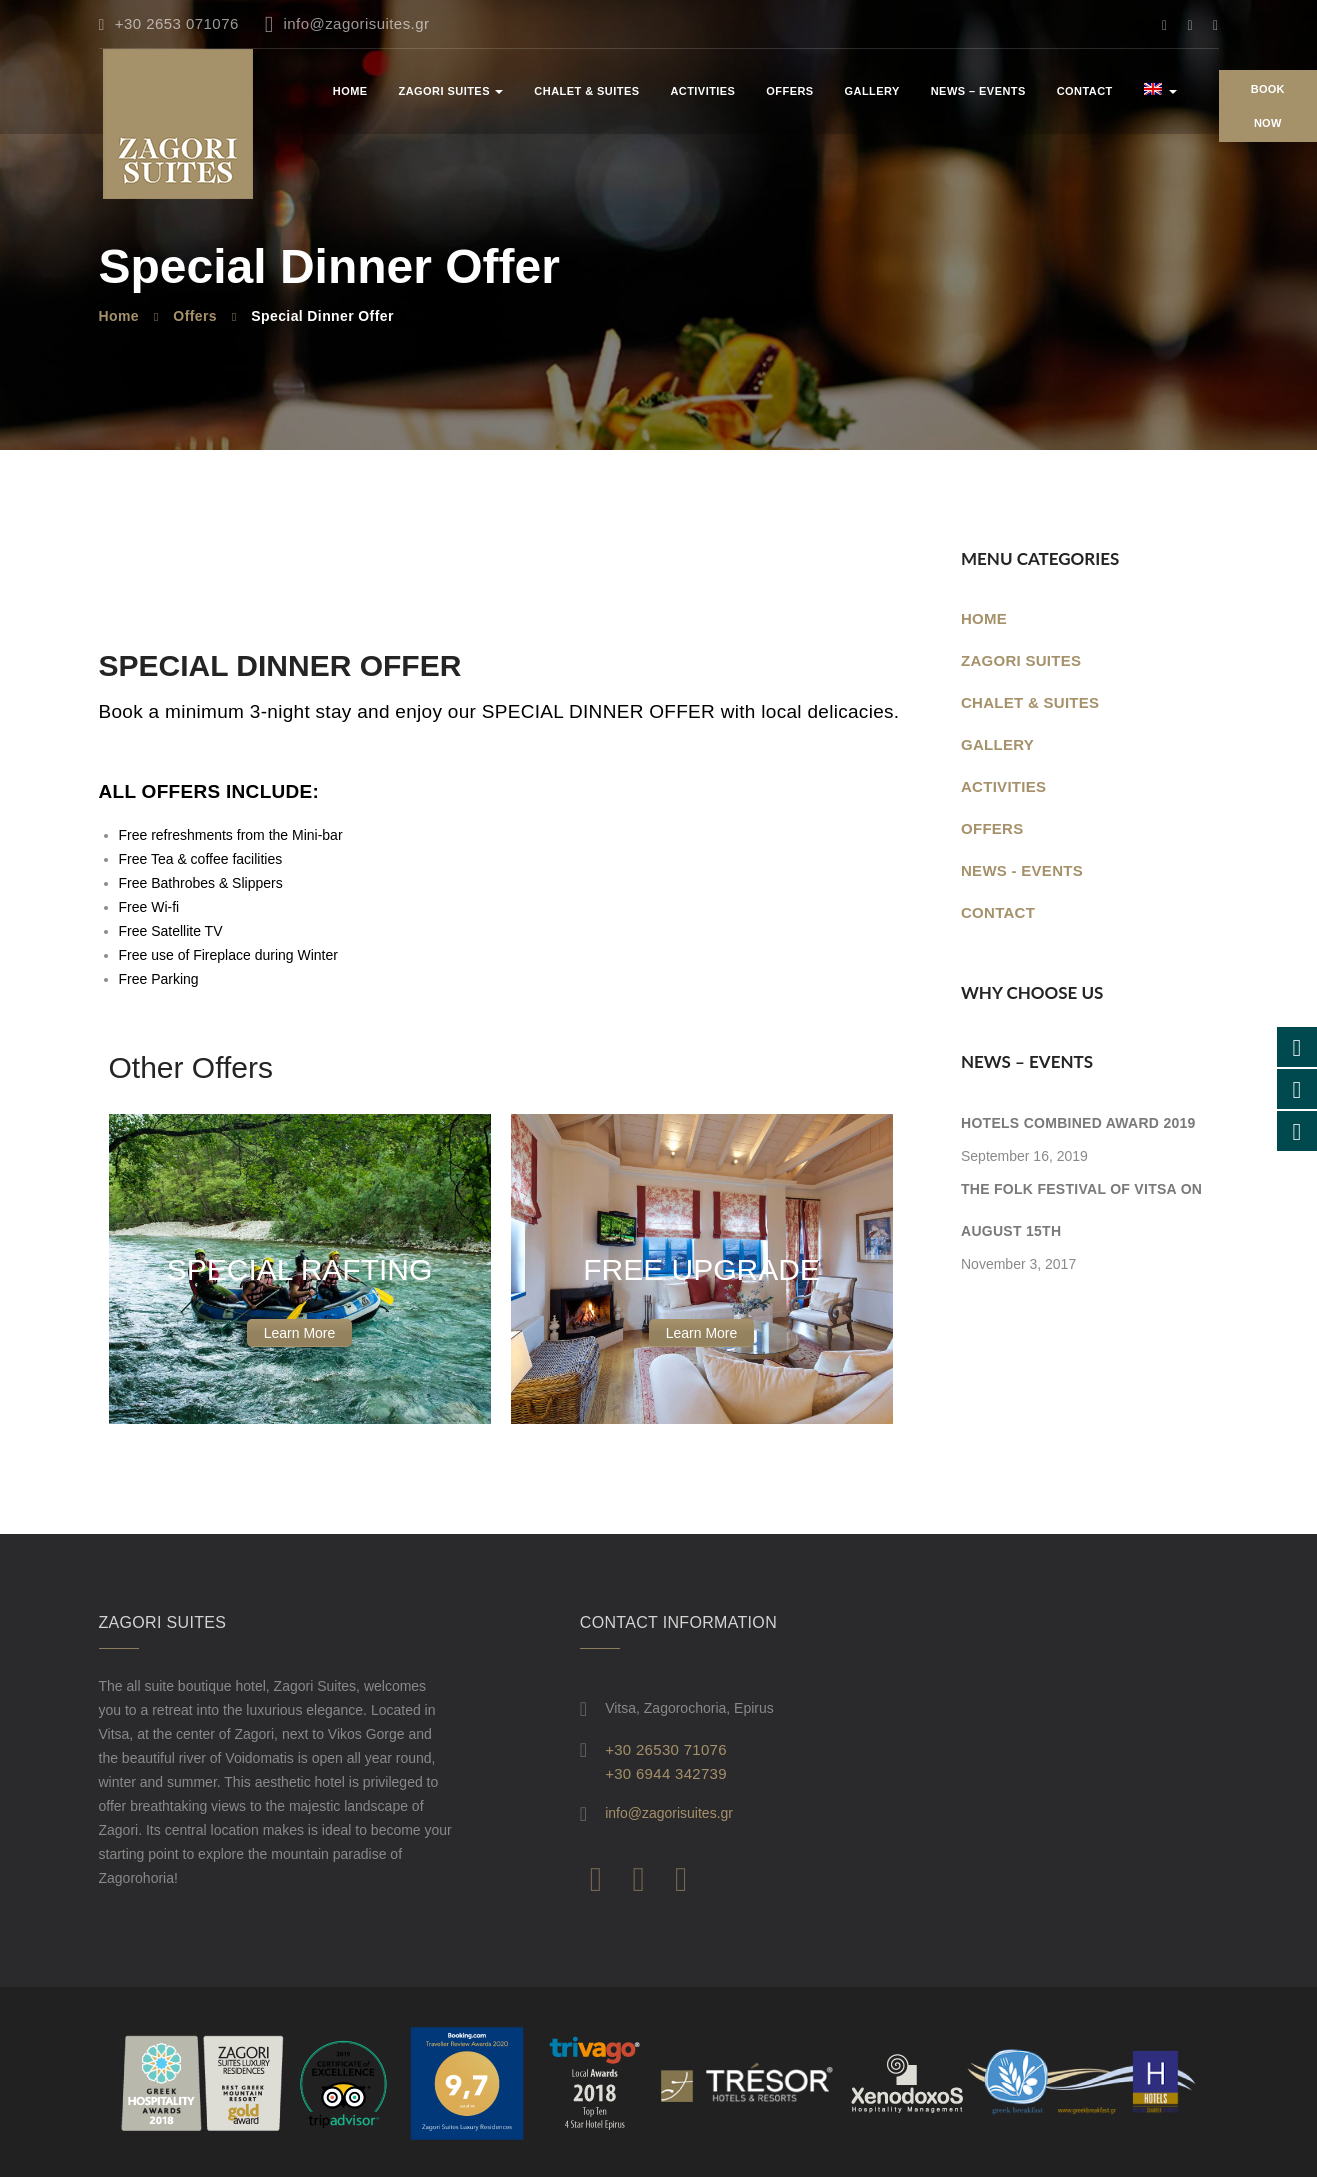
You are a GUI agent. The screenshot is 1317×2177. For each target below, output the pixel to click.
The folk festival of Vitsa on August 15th (1081, 1210)
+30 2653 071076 (169, 23)
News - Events (1022, 870)
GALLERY (997, 744)
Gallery (872, 91)
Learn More (300, 1333)
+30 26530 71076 (666, 1749)
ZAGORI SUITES (451, 91)
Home (350, 91)
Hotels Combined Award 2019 (1078, 1123)
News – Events (978, 91)
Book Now (1268, 106)
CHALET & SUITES (586, 91)
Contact (1085, 91)
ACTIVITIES (702, 91)
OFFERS (789, 91)
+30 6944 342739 (666, 1773)
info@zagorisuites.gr (347, 23)
